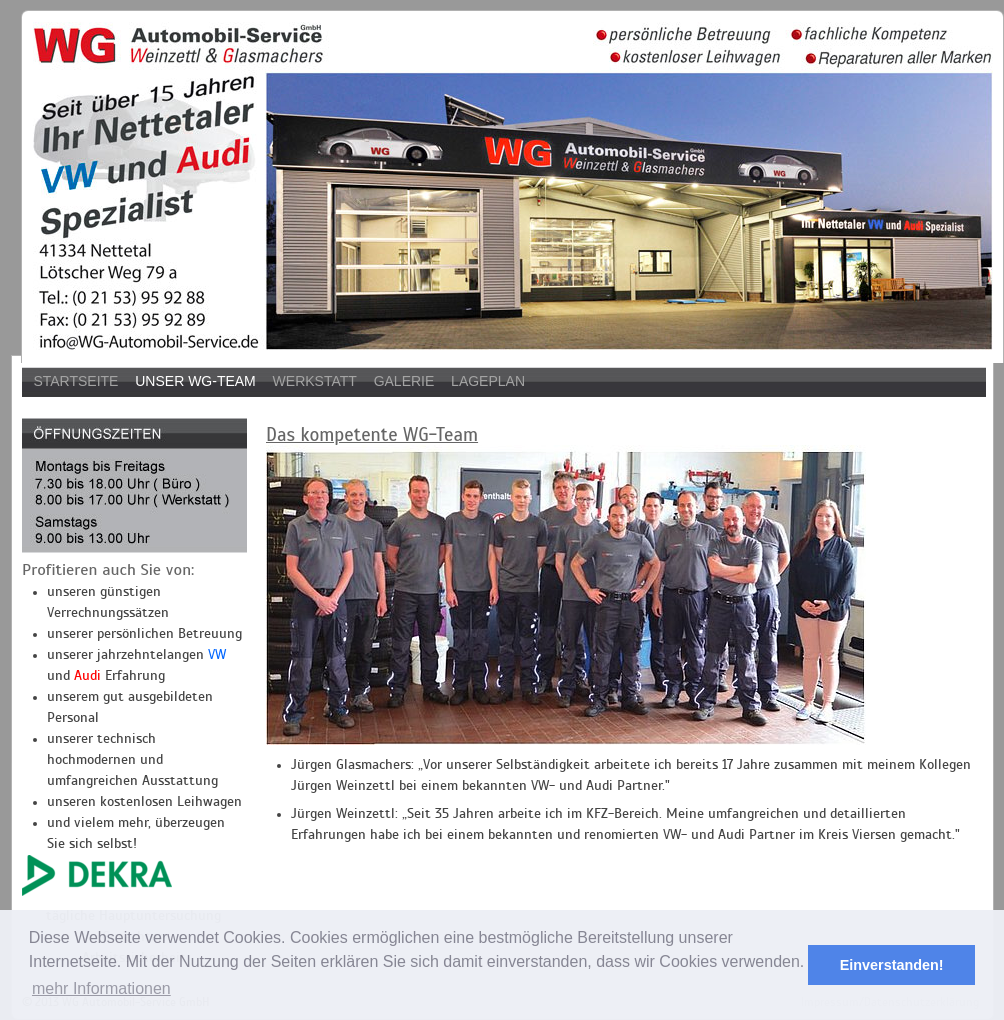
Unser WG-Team (195, 381)
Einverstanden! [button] (892, 965)
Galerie (404, 381)
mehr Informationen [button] (101, 988)
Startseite (75, 381)
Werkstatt (315, 381)
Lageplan (488, 381)
